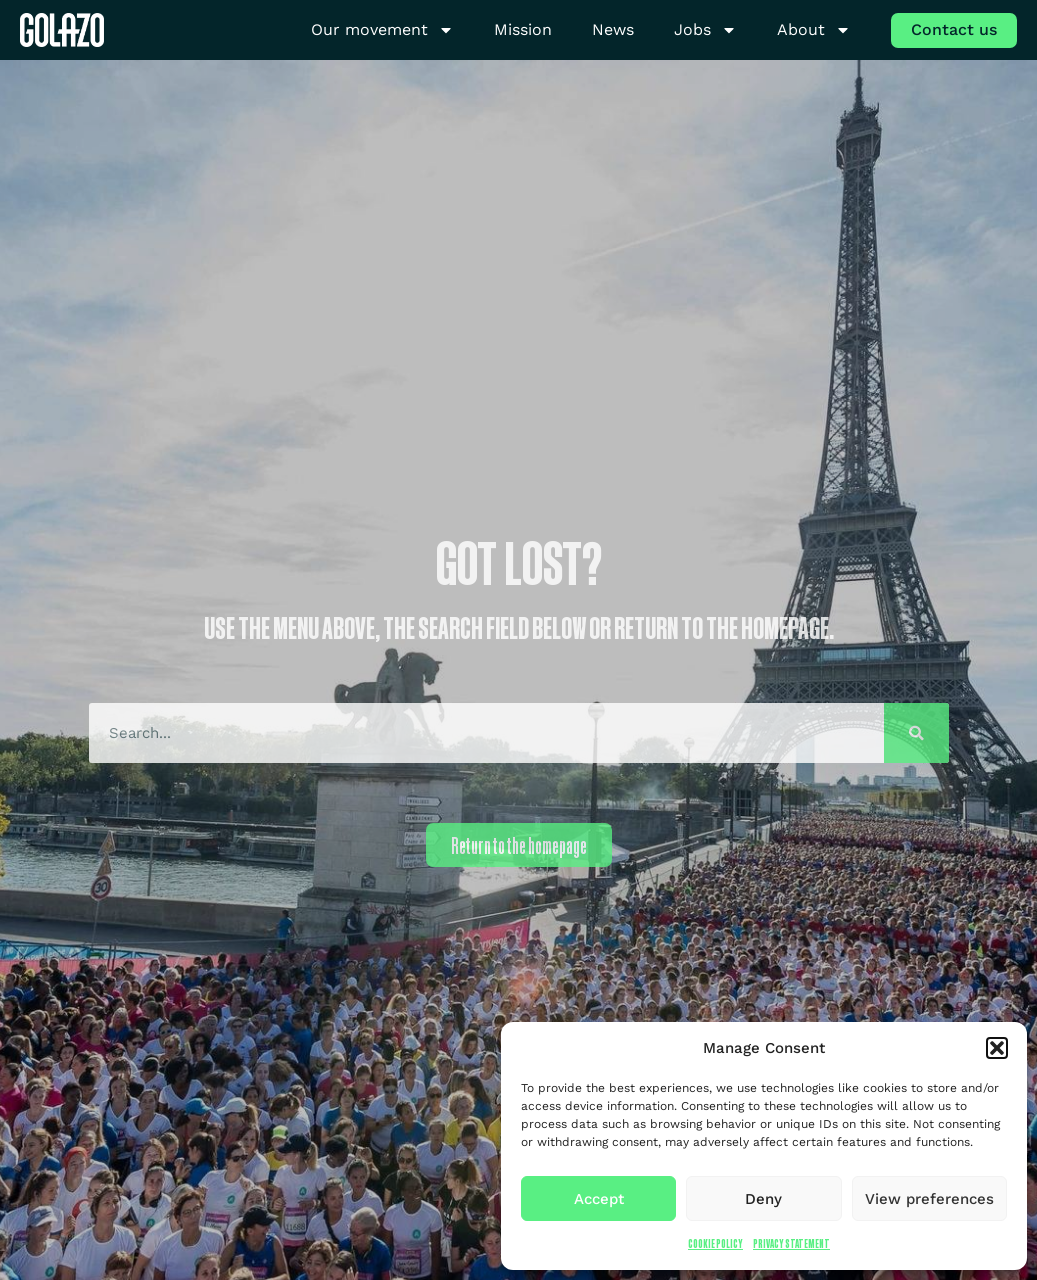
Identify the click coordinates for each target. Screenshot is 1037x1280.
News (613, 29)
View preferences (929, 1199)
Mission (523, 29)
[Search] (916, 733)
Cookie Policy (715, 1243)
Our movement (382, 30)
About (814, 30)
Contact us (954, 29)
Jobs (705, 30)
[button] (997, 1048)
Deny (763, 1199)
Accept (599, 1199)
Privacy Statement (791, 1243)
